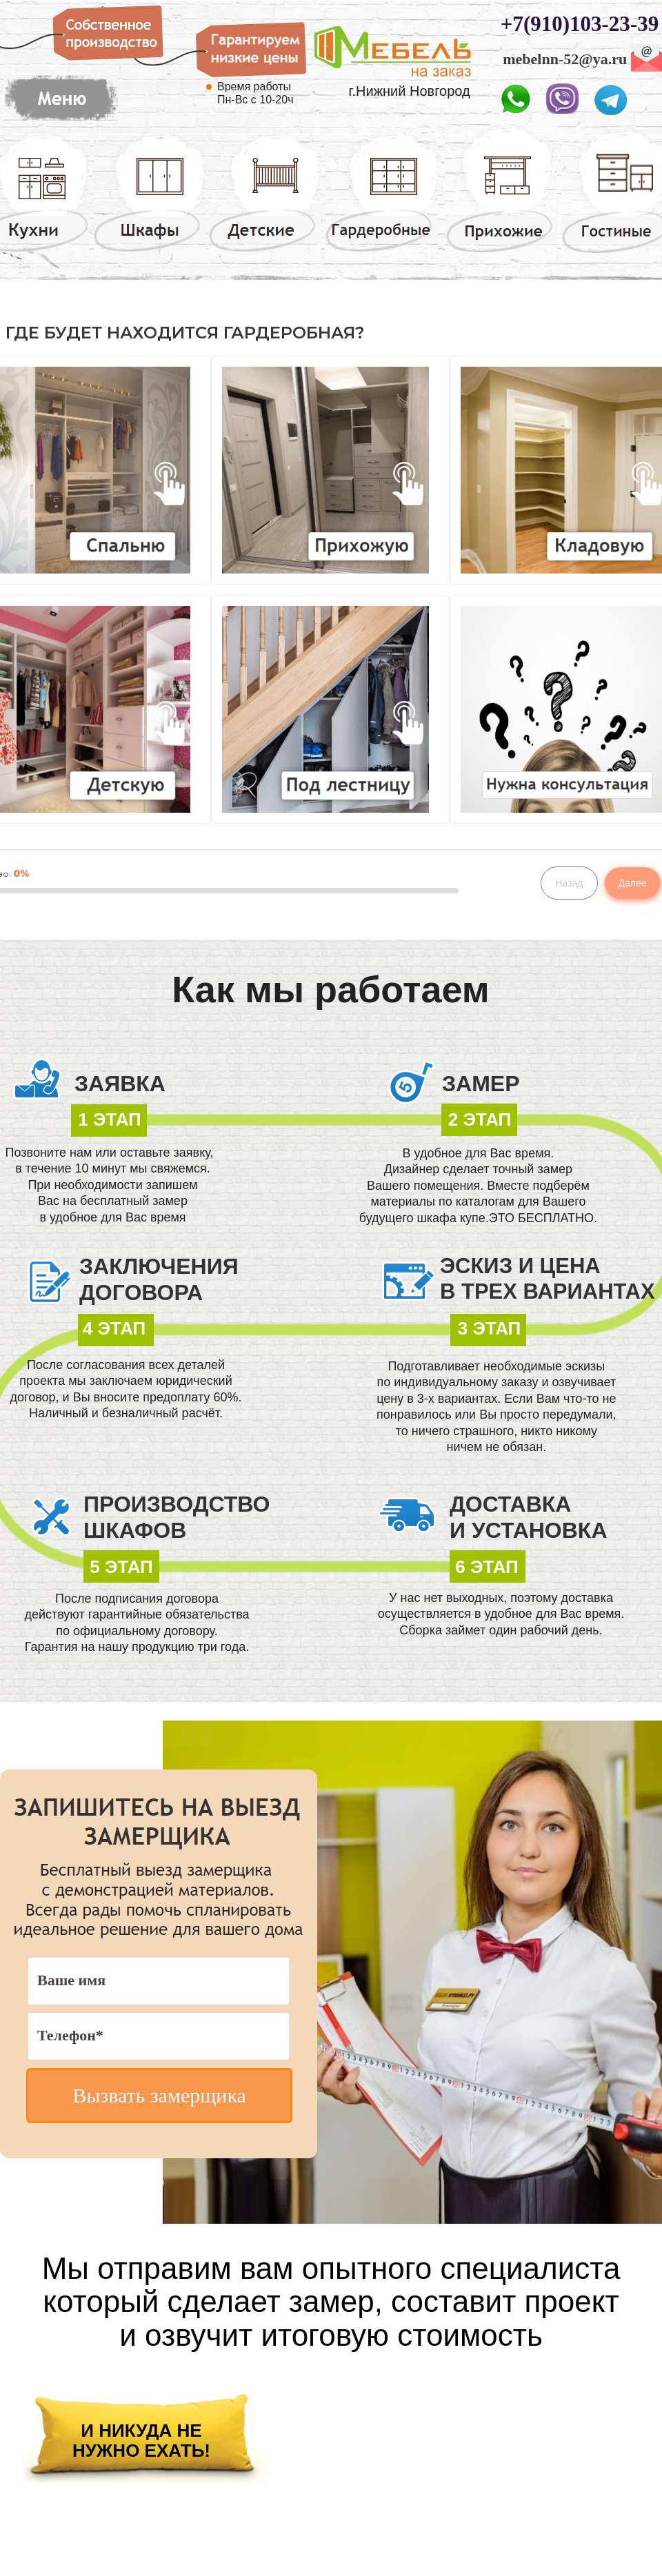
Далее (633, 883)
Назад (569, 883)
